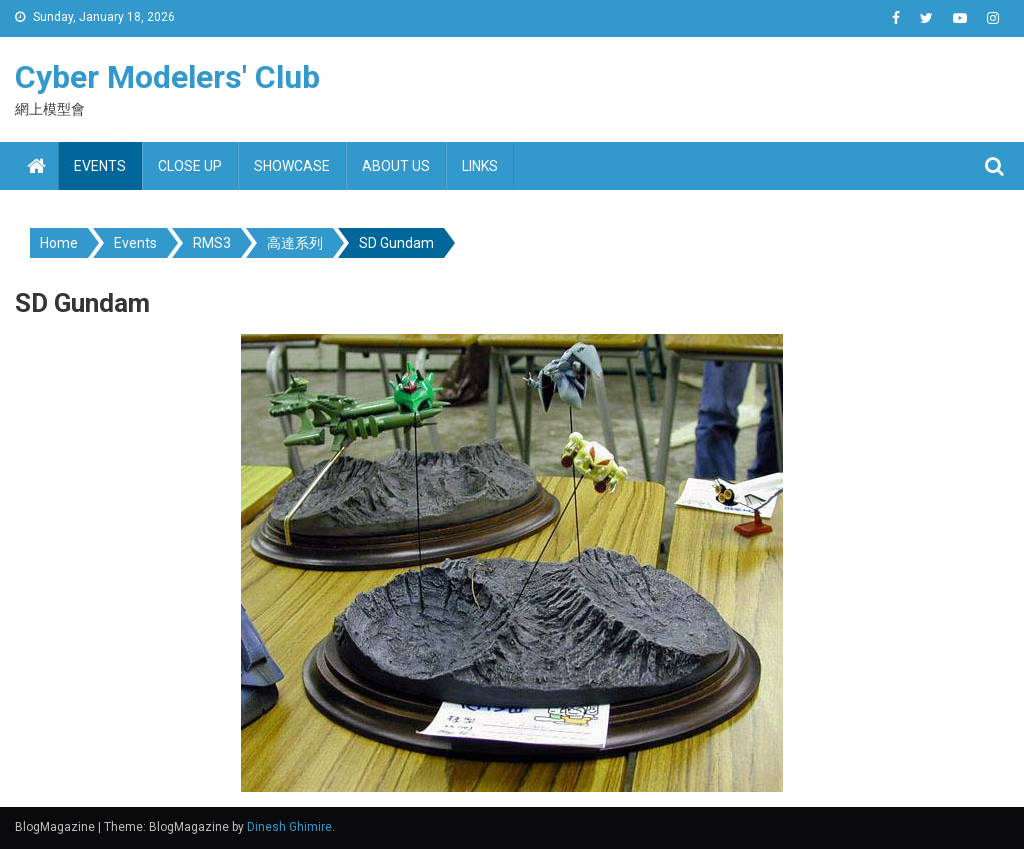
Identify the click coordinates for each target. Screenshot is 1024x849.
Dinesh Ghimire (289, 827)
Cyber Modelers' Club (167, 77)
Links (480, 166)
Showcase (292, 166)
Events (100, 166)
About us (396, 166)
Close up (190, 166)
